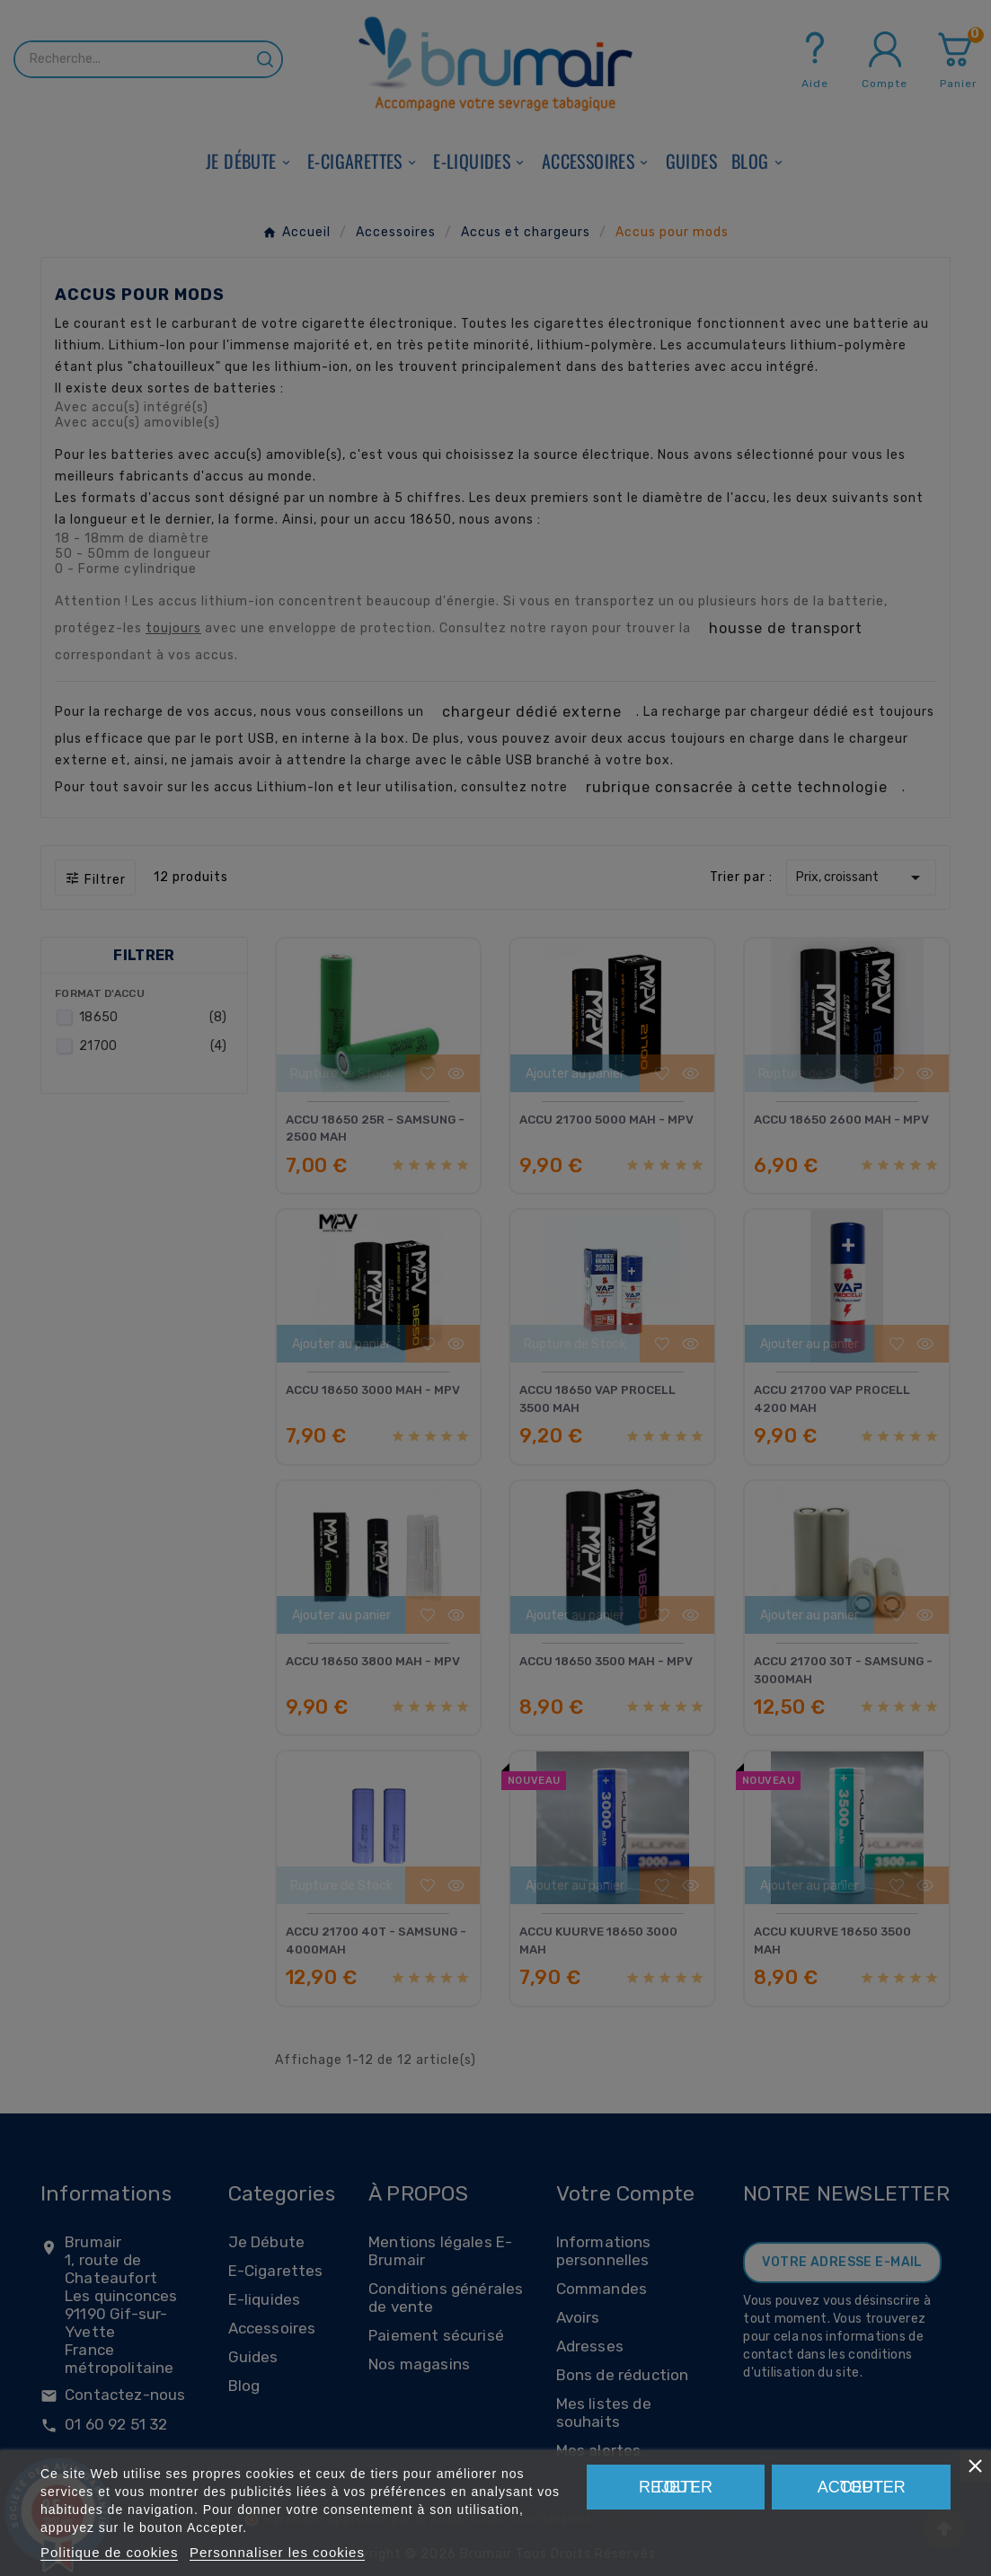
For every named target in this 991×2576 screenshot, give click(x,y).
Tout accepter (862, 2487)
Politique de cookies (109, 2552)
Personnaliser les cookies (277, 2552)
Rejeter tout (675, 2487)
